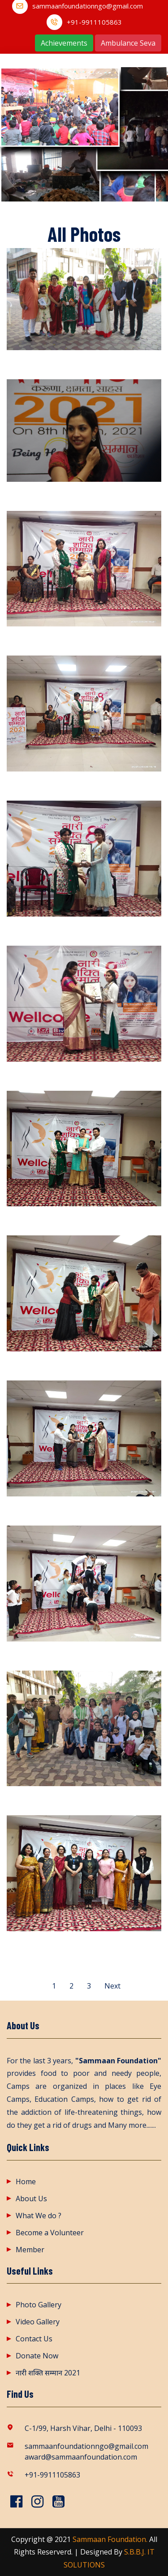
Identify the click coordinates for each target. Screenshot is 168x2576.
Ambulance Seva (128, 43)
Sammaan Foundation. (110, 2539)
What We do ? (38, 2215)
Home (26, 2181)
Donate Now (37, 2356)
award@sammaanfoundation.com (81, 2457)
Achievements (64, 43)
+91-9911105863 (94, 22)
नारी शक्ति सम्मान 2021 (48, 2373)
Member (30, 2250)
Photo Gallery (38, 2305)
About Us (31, 2198)
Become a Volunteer (50, 2232)
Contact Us (34, 2339)
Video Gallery (38, 2322)
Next (112, 1986)
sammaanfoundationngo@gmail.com (87, 6)
